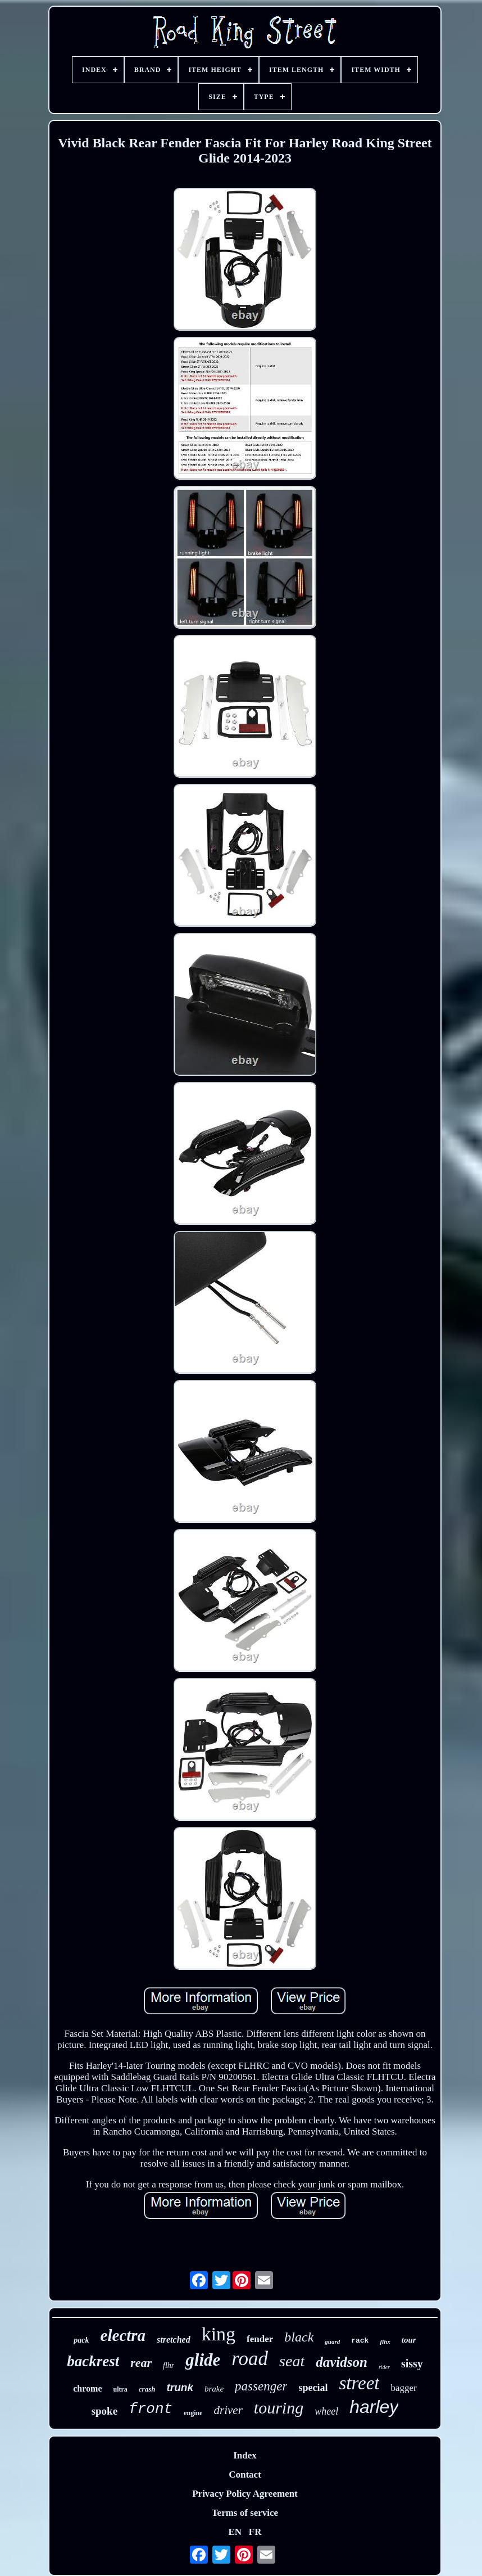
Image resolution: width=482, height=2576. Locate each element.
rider (384, 2367)
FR (255, 2532)
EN (235, 2532)
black (298, 2337)
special (313, 2387)
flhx (385, 2341)
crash (147, 2389)
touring (278, 2407)
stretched (173, 2339)
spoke (104, 2411)
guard (332, 2341)
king (218, 2334)
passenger (261, 2386)
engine (193, 2413)
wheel (326, 2411)
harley (373, 2407)
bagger (403, 2388)
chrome (87, 2388)
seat (291, 2361)
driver (227, 2410)
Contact (245, 2474)
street (359, 2383)
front (150, 2409)
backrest (93, 2361)
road (249, 2359)
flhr (168, 2365)
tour (409, 2339)
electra (123, 2335)
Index (245, 2455)
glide (202, 2360)
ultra (120, 2389)
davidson (341, 2362)
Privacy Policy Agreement (245, 2493)
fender (260, 2339)
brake (214, 2388)
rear (141, 2363)
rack (360, 2340)
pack (81, 2340)
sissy (412, 2363)
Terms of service (245, 2512)
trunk (179, 2387)
